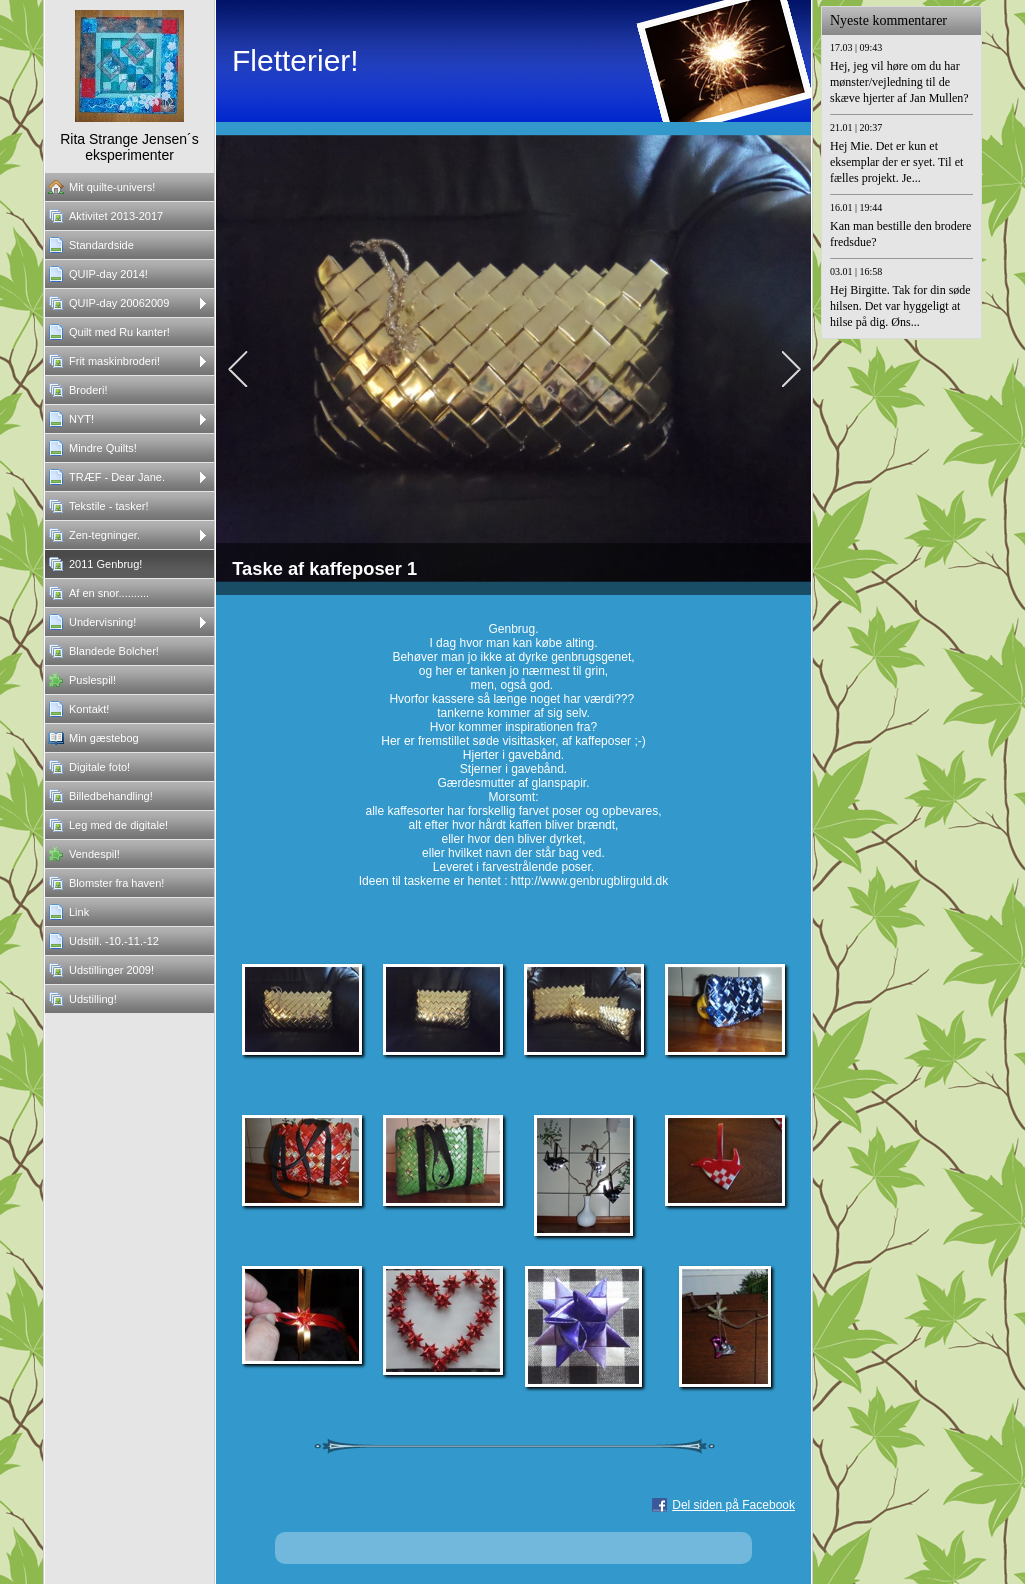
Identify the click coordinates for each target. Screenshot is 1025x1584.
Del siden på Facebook (733, 1505)
